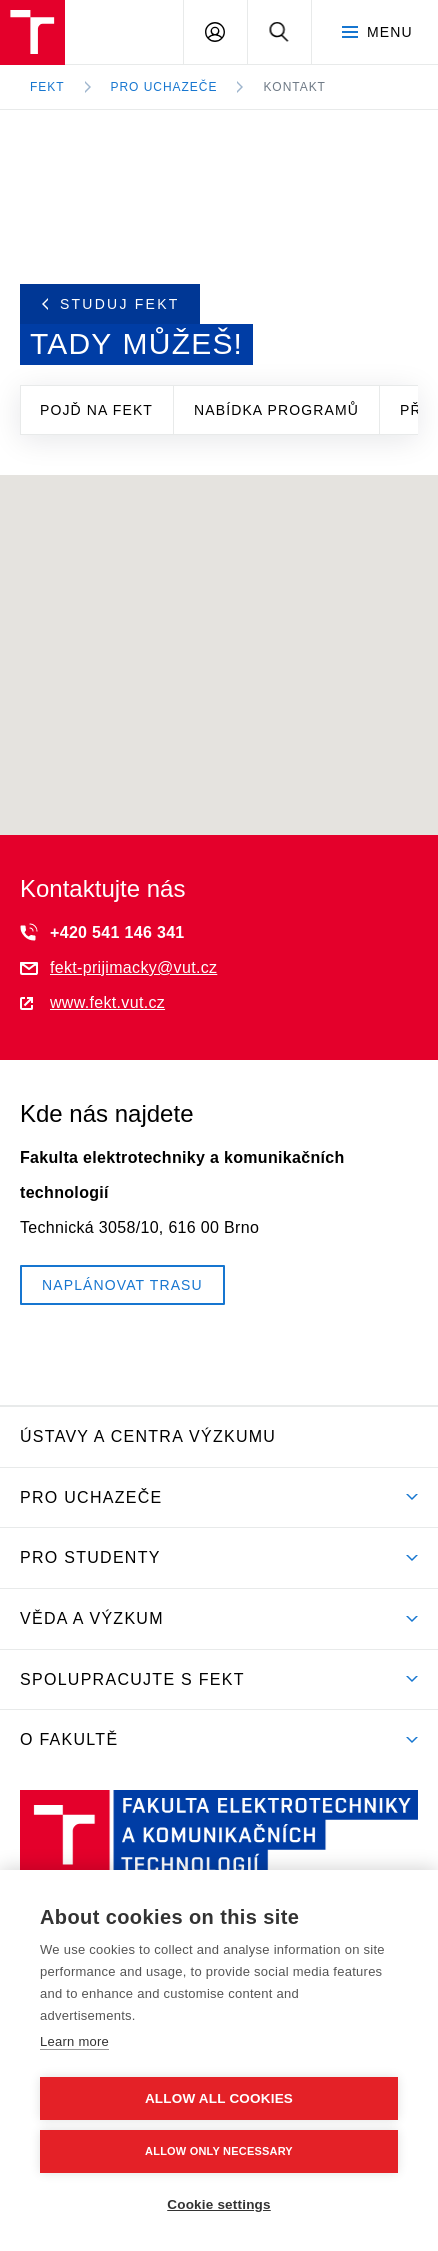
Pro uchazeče (164, 87)
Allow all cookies (219, 2098)
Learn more (74, 2041)
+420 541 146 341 (102, 932)
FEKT (47, 87)
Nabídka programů (276, 410)
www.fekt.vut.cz (92, 1002)
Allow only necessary (219, 2151)
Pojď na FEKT (96, 410)
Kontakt (294, 87)
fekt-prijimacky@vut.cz (118, 967)
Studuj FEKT (111, 304)
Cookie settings (219, 2204)
